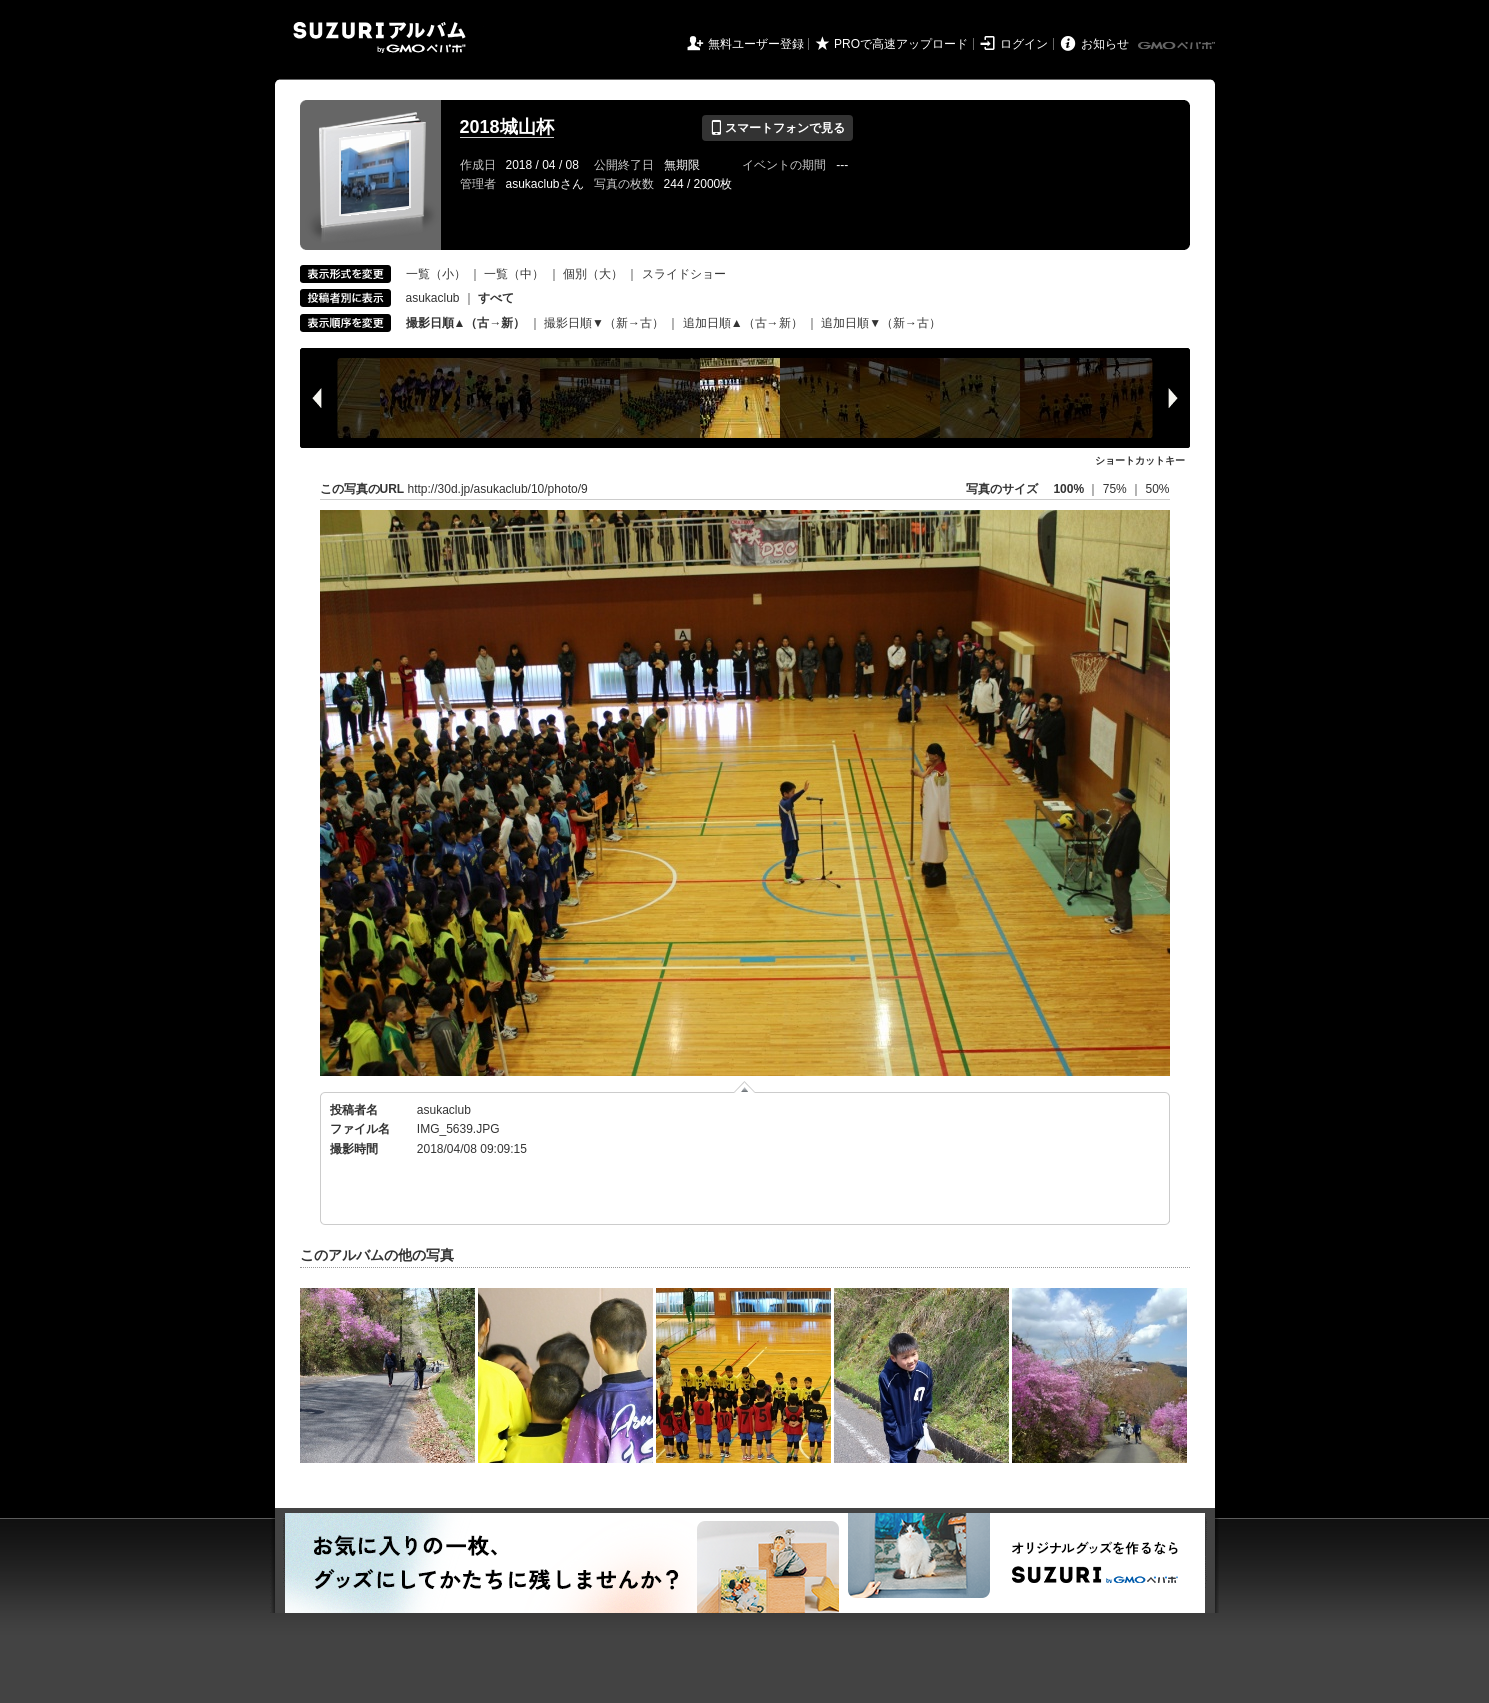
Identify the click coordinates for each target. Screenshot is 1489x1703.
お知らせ (1105, 44)
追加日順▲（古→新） (743, 323)
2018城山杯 (507, 127)
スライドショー (684, 274)
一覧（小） (436, 274)
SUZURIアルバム (379, 37)
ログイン (1024, 44)
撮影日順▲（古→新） (466, 323)
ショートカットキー (1140, 460)
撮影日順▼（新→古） (604, 323)
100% (1068, 489)
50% (1157, 489)
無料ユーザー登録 (756, 44)
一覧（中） (514, 274)
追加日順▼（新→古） (881, 323)
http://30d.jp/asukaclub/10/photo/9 (498, 489)
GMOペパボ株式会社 (1178, 46)
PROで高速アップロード (901, 44)
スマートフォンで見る (777, 128)
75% (1116, 489)
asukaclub (433, 298)
